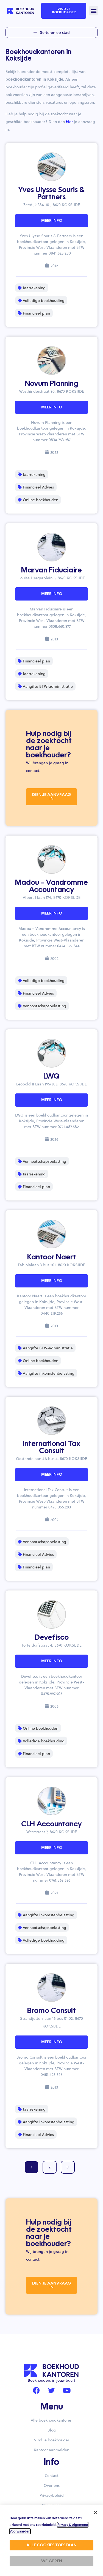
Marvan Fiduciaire (51, 570)
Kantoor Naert (51, 1257)
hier (69, 121)
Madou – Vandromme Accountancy (51, 886)
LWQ (51, 1076)
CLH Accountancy (51, 1824)
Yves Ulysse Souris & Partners (51, 194)
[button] (93, 10)
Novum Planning (51, 384)
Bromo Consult (51, 2011)
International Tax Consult (51, 1447)
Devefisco (52, 1637)
